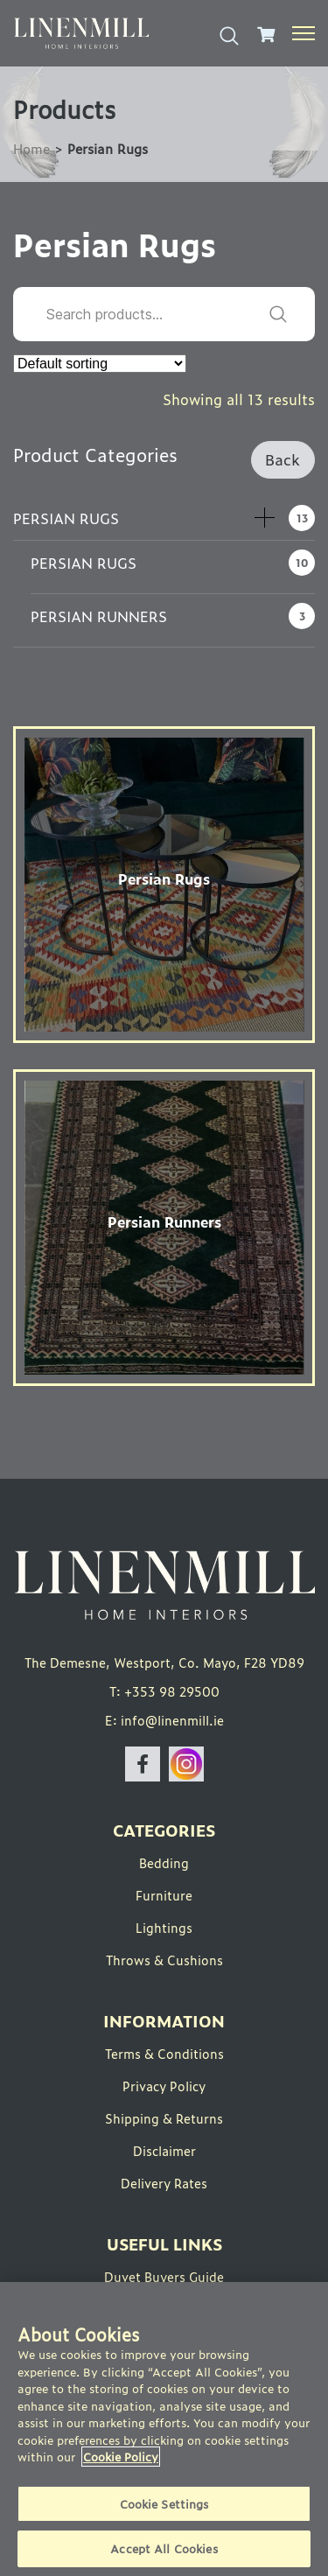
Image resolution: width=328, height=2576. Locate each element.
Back (282, 459)
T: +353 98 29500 (164, 1691)
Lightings (164, 1927)
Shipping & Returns (164, 2118)
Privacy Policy (164, 2085)
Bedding (164, 1862)
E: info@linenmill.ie (164, 1720)
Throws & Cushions (164, 1959)
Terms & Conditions (164, 2053)
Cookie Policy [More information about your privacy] (120, 2456)
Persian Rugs (66, 518)
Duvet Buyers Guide (164, 2276)
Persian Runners (99, 616)
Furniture (164, 1895)
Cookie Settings (164, 2504)
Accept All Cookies (163, 2548)
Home (31, 148)
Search (278, 314)
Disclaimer (164, 2150)
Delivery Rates (164, 2183)
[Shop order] (99, 363)
